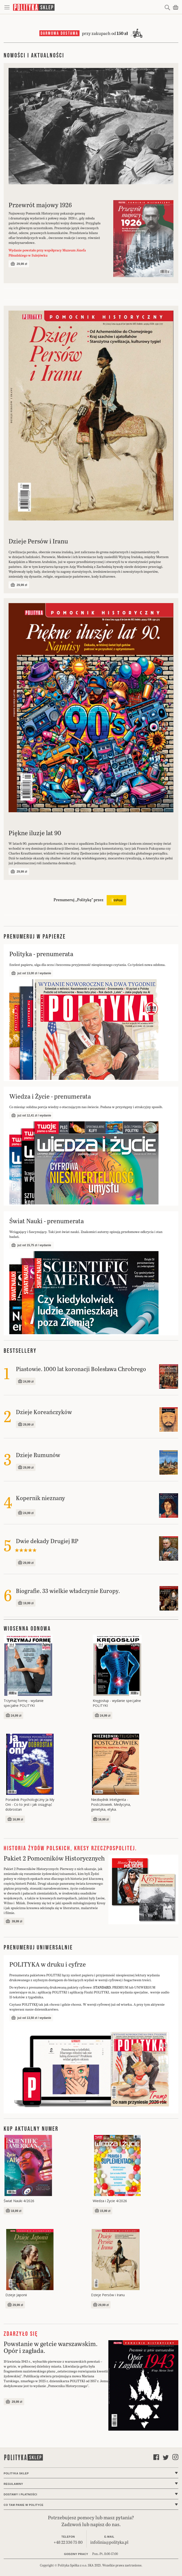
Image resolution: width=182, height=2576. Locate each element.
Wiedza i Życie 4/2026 (110, 2200)
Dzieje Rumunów (38, 1455)
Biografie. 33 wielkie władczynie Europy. (68, 1591)
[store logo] (88, 7)
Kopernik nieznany (40, 1498)
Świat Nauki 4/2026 (19, 2200)
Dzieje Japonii (16, 2295)
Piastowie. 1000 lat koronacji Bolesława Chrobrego (81, 1369)
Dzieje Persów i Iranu (108, 2295)
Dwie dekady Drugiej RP (47, 1541)
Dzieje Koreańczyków (44, 1412)
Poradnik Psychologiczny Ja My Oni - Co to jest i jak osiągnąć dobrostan (29, 1804)
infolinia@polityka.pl (109, 2542)
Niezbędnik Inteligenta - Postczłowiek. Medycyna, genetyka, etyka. (111, 1804)
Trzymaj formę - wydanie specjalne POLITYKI (24, 1703)
